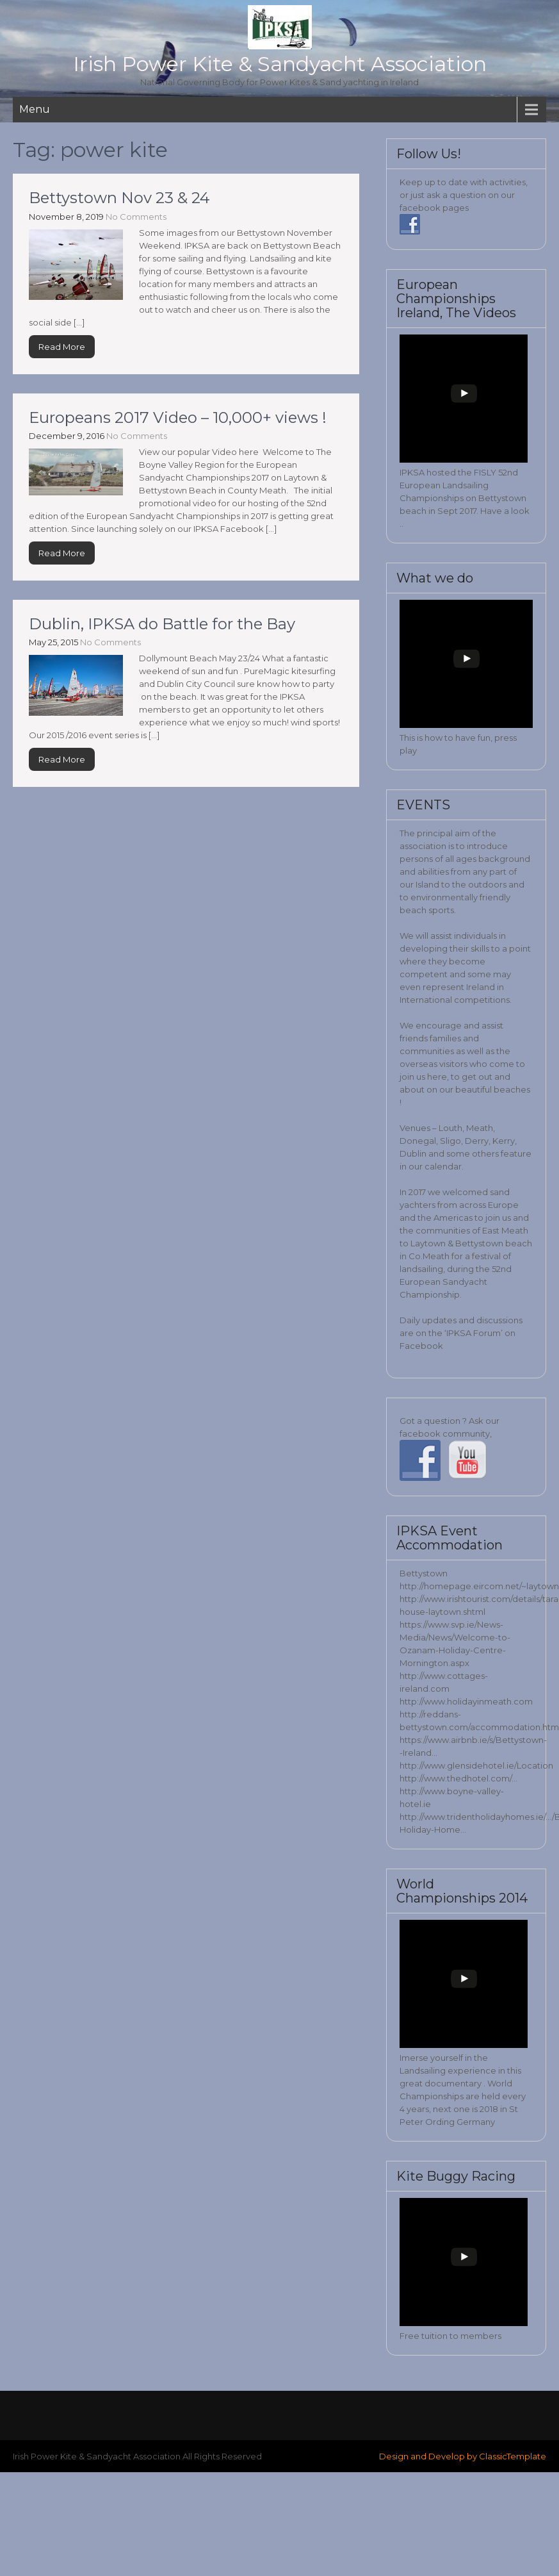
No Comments (136, 216)
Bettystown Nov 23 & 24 (119, 197)
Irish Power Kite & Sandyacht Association (280, 63)
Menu (34, 109)
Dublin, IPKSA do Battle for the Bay (162, 624)
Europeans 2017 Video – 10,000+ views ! (178, 417)
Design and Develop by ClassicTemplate (462, 2456)
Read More (61, 347)
